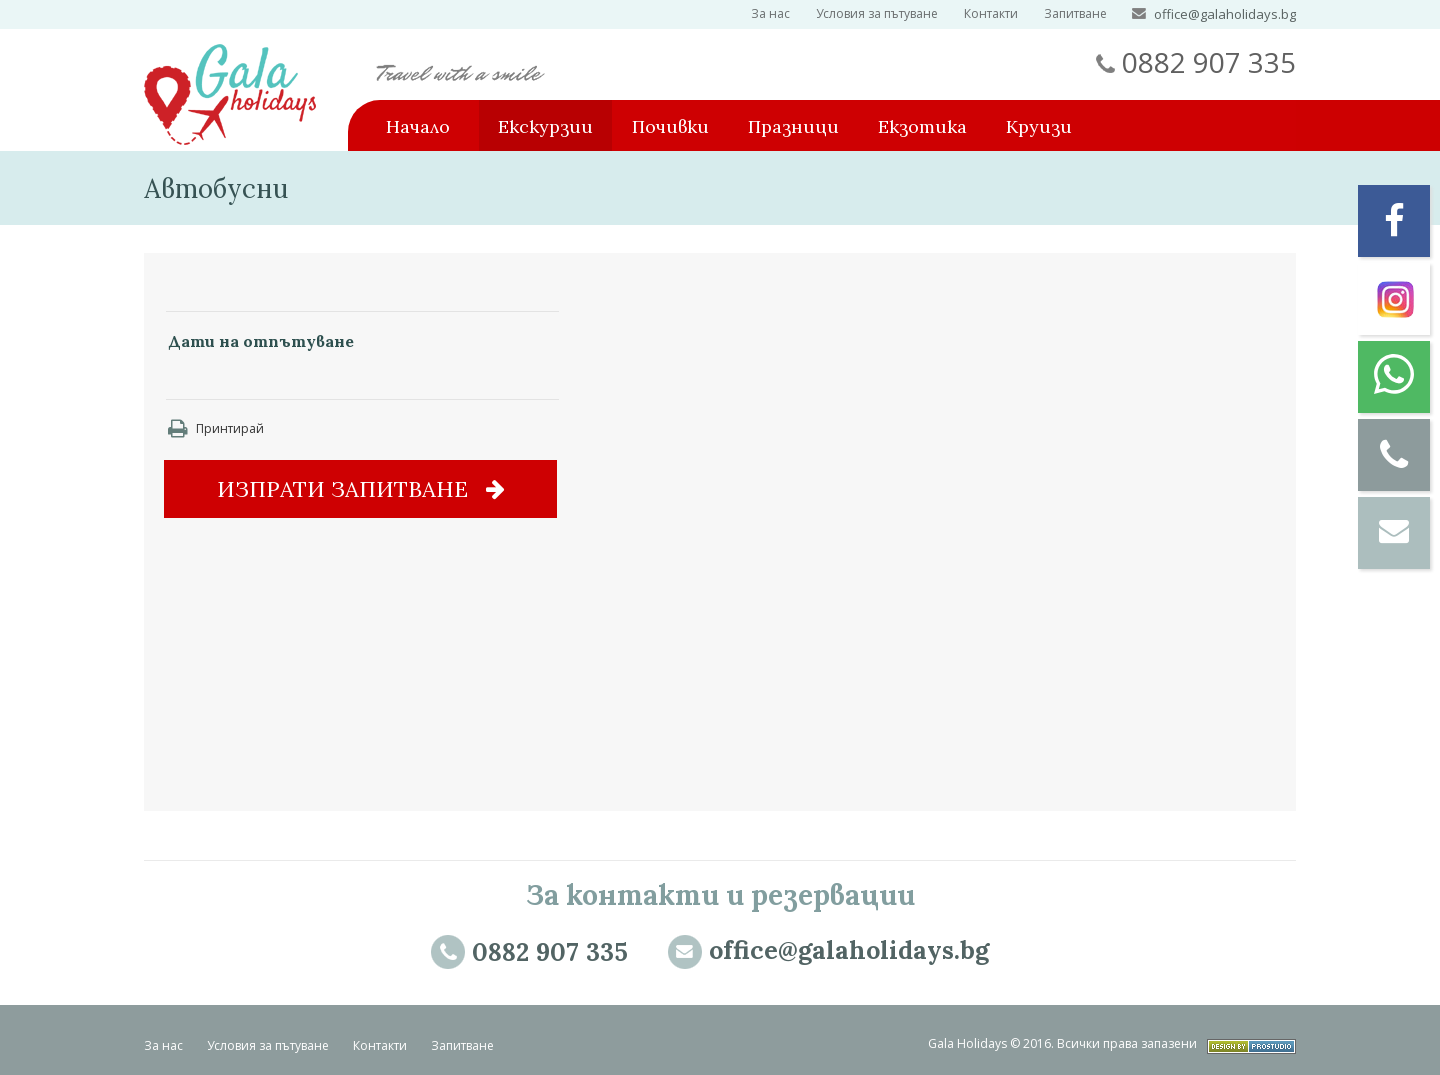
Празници (793, 126)
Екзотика (922, 126)
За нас (770, 13)
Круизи (1039, 126)
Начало (418, 126)
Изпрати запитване (361, 489)
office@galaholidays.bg (1225, 14)
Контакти (991, 13)
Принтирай (216, 429)
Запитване (1075, 13)
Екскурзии (545, 126)
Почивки (670, 126)
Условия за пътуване (877, 13)
